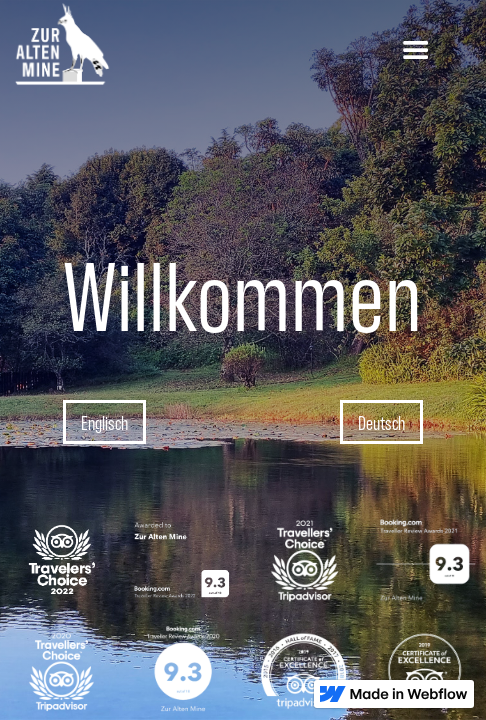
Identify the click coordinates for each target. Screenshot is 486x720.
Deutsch (381, 422)
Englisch (104, 422)
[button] (416, 51)
